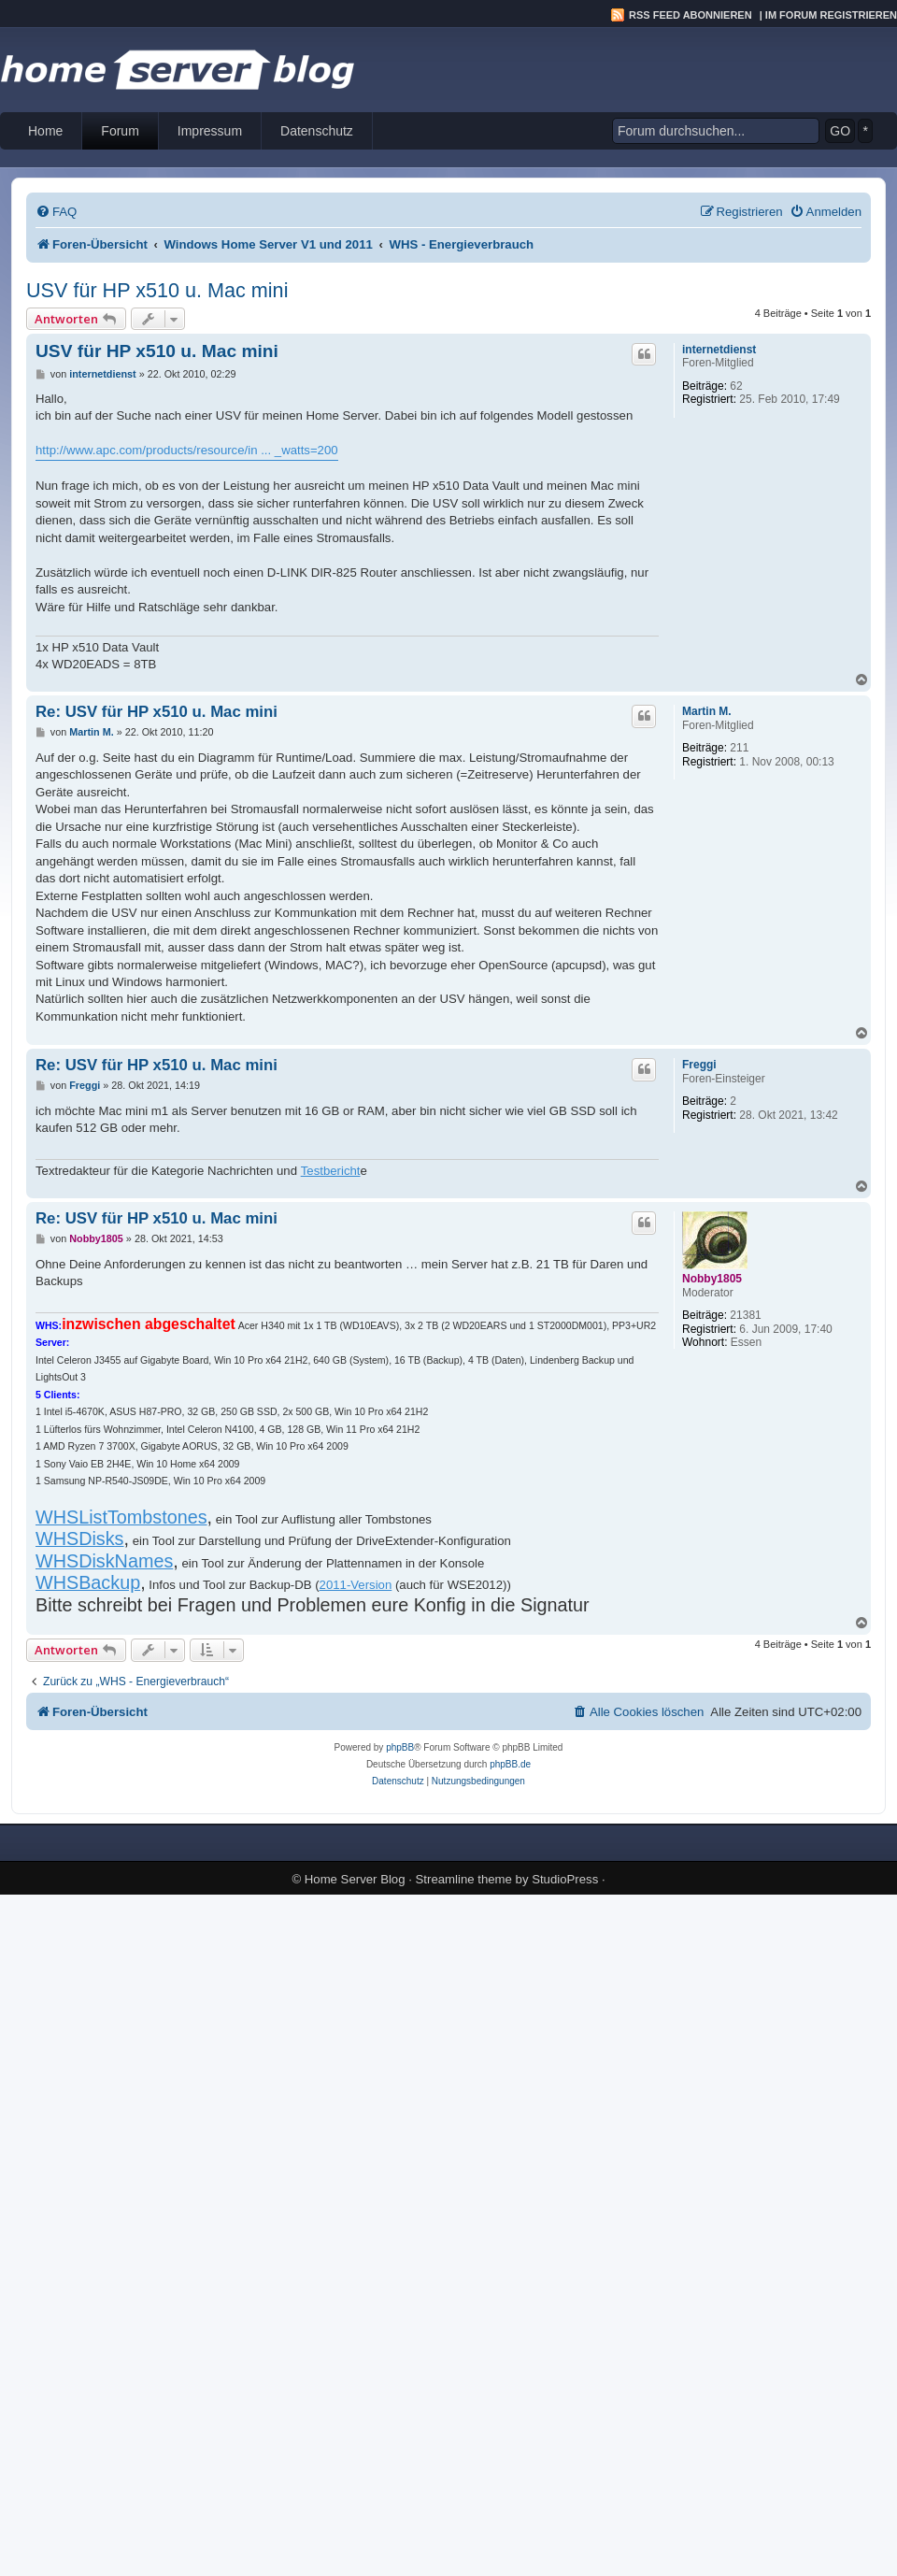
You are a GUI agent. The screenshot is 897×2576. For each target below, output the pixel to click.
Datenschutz (316, 130)
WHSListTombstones (121, 1517)
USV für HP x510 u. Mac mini (157, 290)
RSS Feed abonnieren (690, 15)
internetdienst (719, 349)
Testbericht (331, 1171)
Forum (119, 130)
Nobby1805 (712, 1278)
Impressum (210, 130)
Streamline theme (464, 1879)
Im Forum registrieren (831, 15)
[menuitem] (56, 211)
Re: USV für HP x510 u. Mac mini (157, 712)
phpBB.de (510, 1764)
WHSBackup (88, 1582)
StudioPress (565, 1879)
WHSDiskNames (104, 1561)
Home (45, 130)
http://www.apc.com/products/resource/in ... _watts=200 (187, 450)
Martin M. (707, 711)
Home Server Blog (355, 1879)
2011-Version (356, 1585)
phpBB (400, 1747)
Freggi (699, 1064)
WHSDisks (80, 1538)
